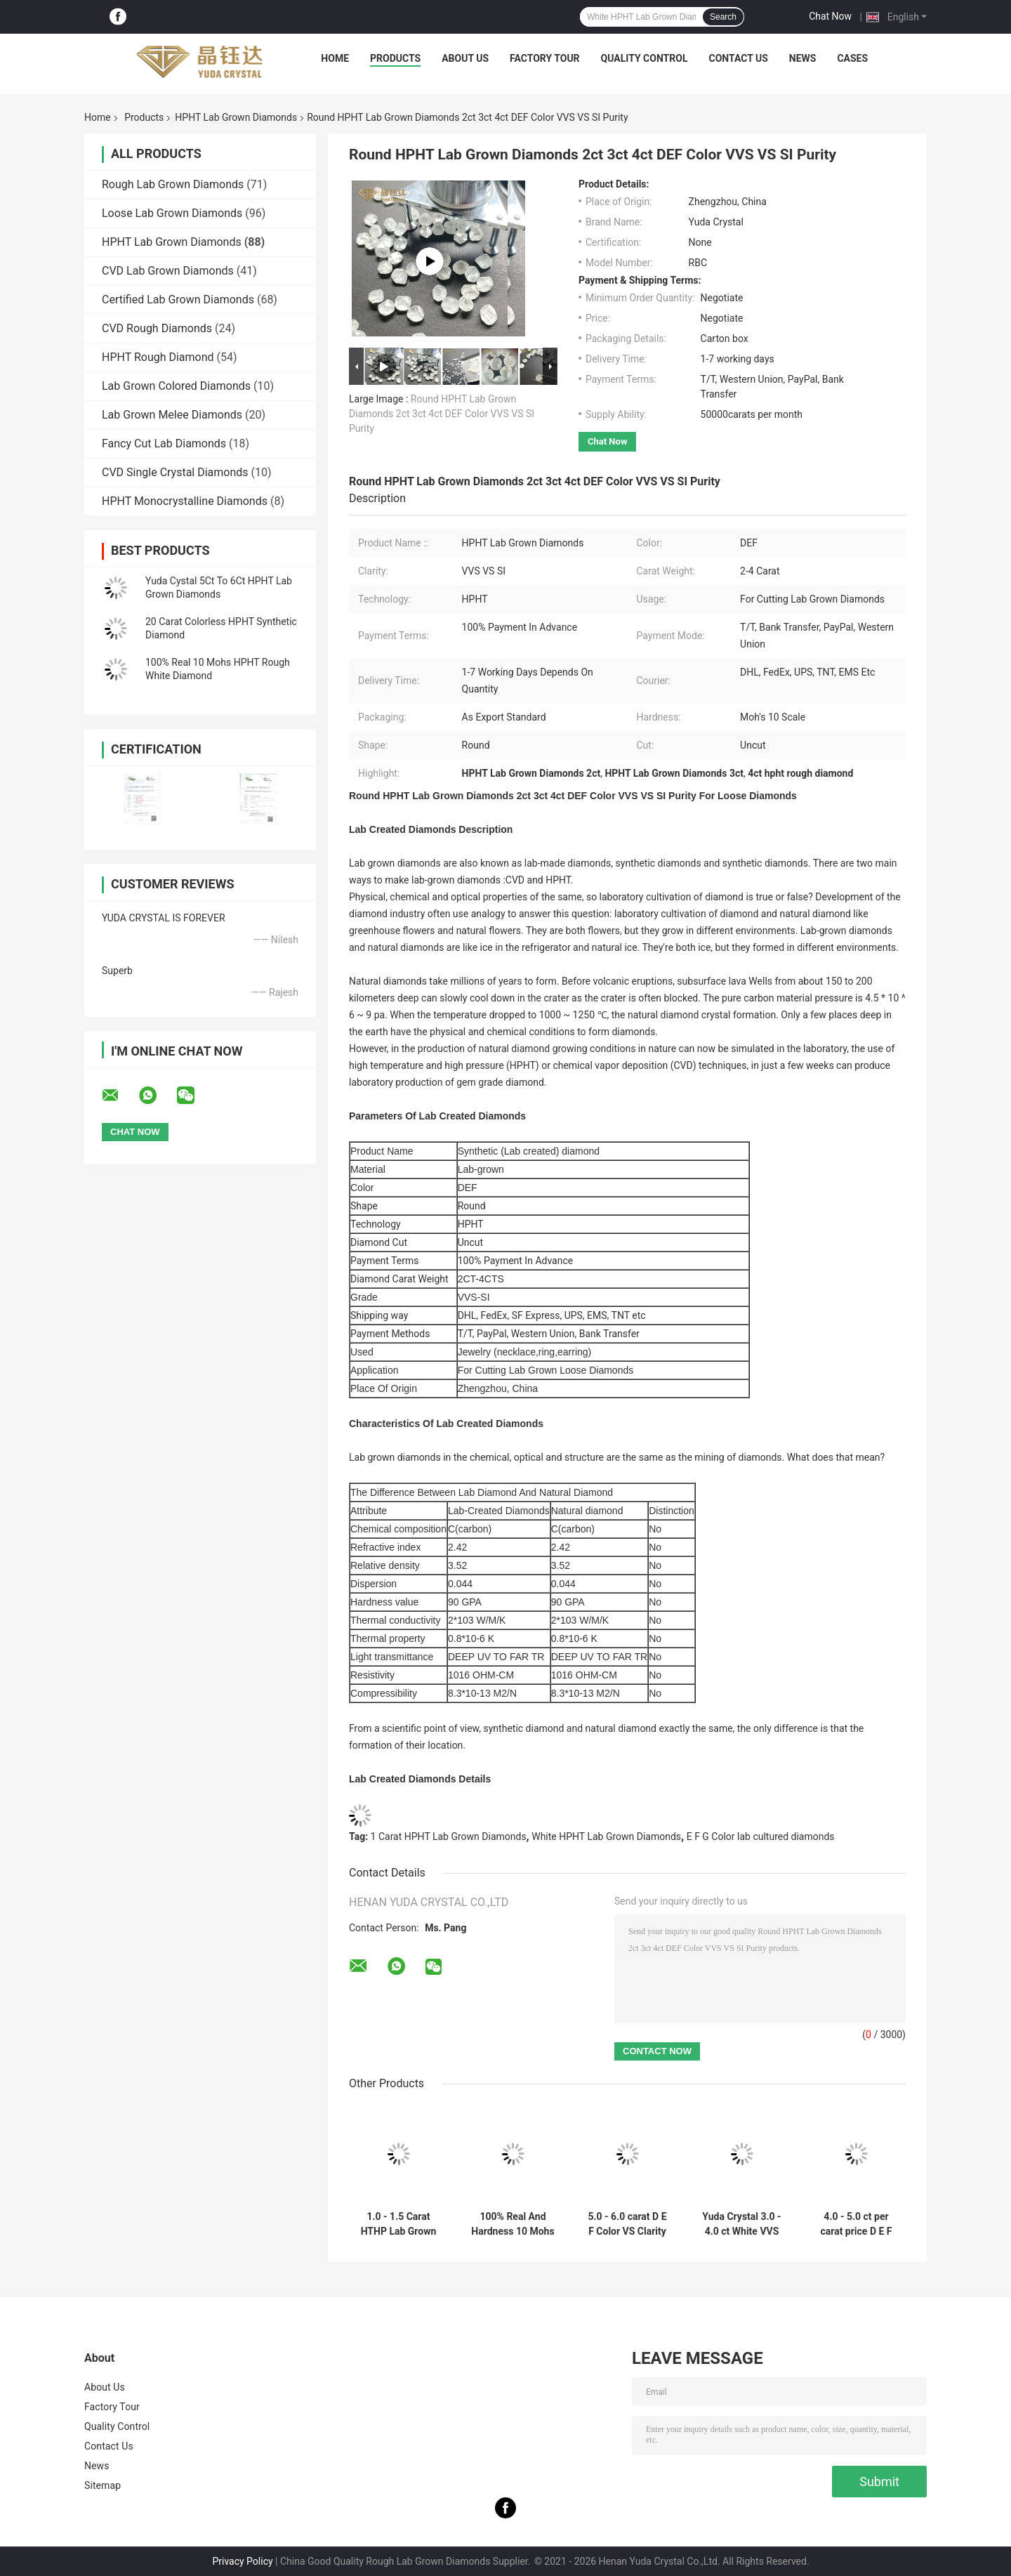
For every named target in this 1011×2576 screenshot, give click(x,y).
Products (395, 58)
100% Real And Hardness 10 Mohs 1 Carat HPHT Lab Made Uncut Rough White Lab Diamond (513, 2224)
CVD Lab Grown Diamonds (168, 270)
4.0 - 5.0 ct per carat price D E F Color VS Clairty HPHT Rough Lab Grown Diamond (856, 2224)
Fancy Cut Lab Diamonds (164, 443)
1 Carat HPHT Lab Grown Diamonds (449, 1836)
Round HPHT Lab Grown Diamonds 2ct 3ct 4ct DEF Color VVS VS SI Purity (441, 413)
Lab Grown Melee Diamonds (172, 414)
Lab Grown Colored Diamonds (176, 386)
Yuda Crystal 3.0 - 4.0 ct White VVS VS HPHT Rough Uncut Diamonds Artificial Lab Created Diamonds (741, 2224)
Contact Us (737, 58)
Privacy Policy (242, 2561)
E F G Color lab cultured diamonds (761, 1836)
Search (723, 17)
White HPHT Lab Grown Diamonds (606, 1836)
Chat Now (830, 16)
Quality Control (644, 58)
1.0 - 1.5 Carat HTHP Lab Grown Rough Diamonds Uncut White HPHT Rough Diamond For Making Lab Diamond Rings (398, 2224)
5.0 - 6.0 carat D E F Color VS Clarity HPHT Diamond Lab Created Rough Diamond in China (628, 2224)
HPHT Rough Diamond (158, 357)
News (803, 58)
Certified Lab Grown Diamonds (178, 299)
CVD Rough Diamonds (157, 328)
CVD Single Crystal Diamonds (175, 472)
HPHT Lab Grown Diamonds (236, 117)
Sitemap (102, 2485)
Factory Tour (545, 58)
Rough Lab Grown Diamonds (173, 184)
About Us (465, 58)
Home (335, 58)
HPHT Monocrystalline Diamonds (184, 501)
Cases (852, 58)
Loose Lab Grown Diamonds (172, 213)
